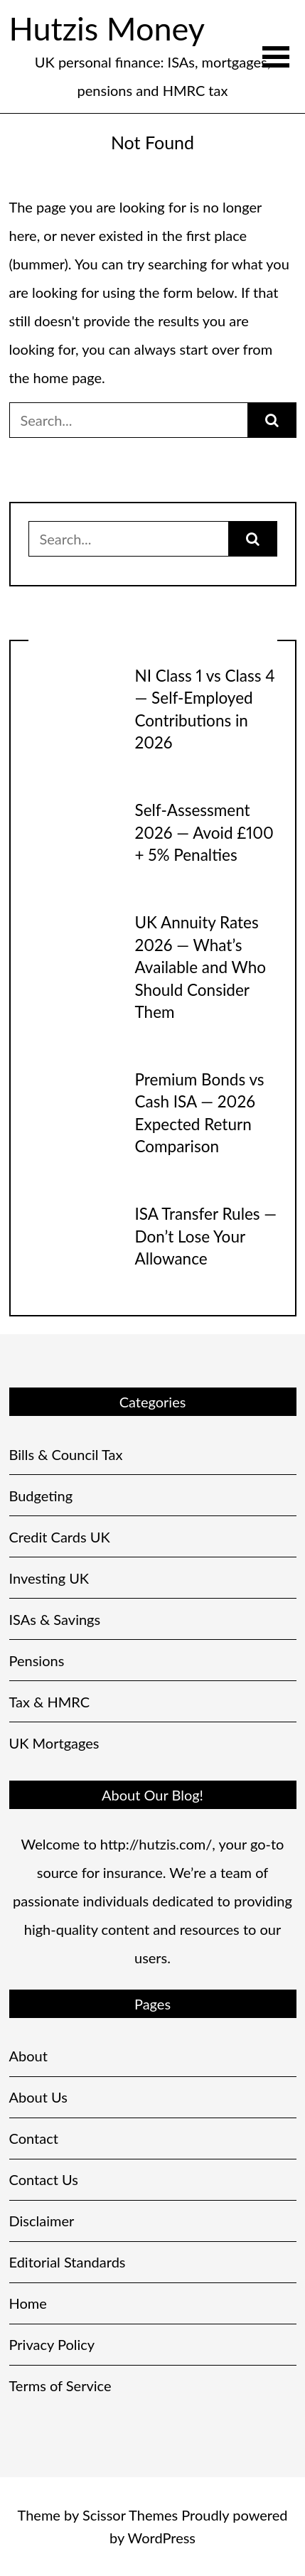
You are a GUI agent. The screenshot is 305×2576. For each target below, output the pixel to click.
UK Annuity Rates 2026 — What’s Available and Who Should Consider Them (201, 967)
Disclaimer (42, 2220)
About (28, 2055)
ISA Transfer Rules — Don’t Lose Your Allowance (206, 1236)
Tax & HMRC (49, 1701)
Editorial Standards (67, 2261)
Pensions (37, 1660)
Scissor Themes (130, 2514)
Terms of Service (60, 2385)
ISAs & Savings (55, 1619)
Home (28, 2303)
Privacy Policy (52, 2344)
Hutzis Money (107, 28)
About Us (38, 2096)
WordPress (162, 2537)
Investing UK (49, 1578)
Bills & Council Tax (66, 1454)
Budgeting (41, 1495)
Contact (33, 2138)
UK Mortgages (54, 1742)
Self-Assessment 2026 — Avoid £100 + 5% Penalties (204, 832)
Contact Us (43, 2179)
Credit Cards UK (59, 1536)
